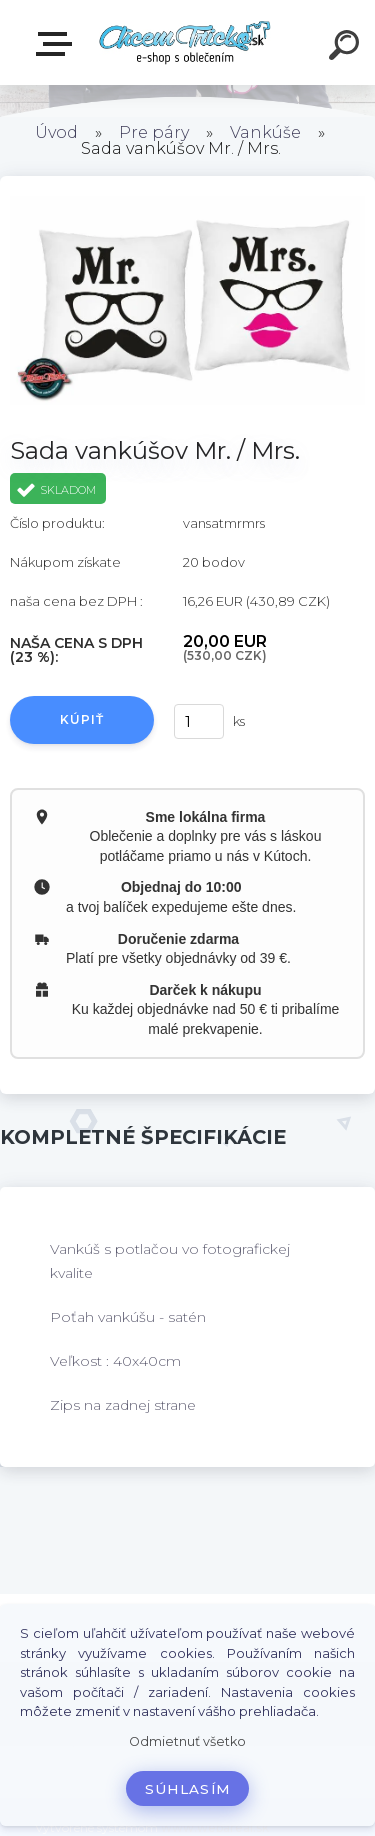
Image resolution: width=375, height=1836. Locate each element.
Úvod (56, 132)
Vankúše (265, 132)
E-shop (58, 44)
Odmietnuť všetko (187, 1741)
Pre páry (154, 132)
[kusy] (199, 721)
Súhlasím (188, 1789)
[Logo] (185, 42)
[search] (347, 48)
